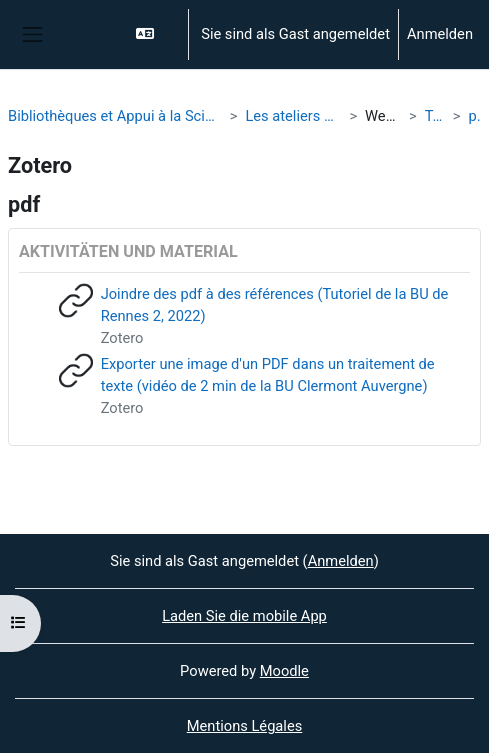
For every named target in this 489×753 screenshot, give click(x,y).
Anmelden (440, 34)
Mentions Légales (245, 726)
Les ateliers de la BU (293, 116)
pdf (475, 116)
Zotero (122, 338)
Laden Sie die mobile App (244, 616)
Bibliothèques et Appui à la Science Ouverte (115, 116)
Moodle (284, 671)
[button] (153, 34)
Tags (435, 116)
